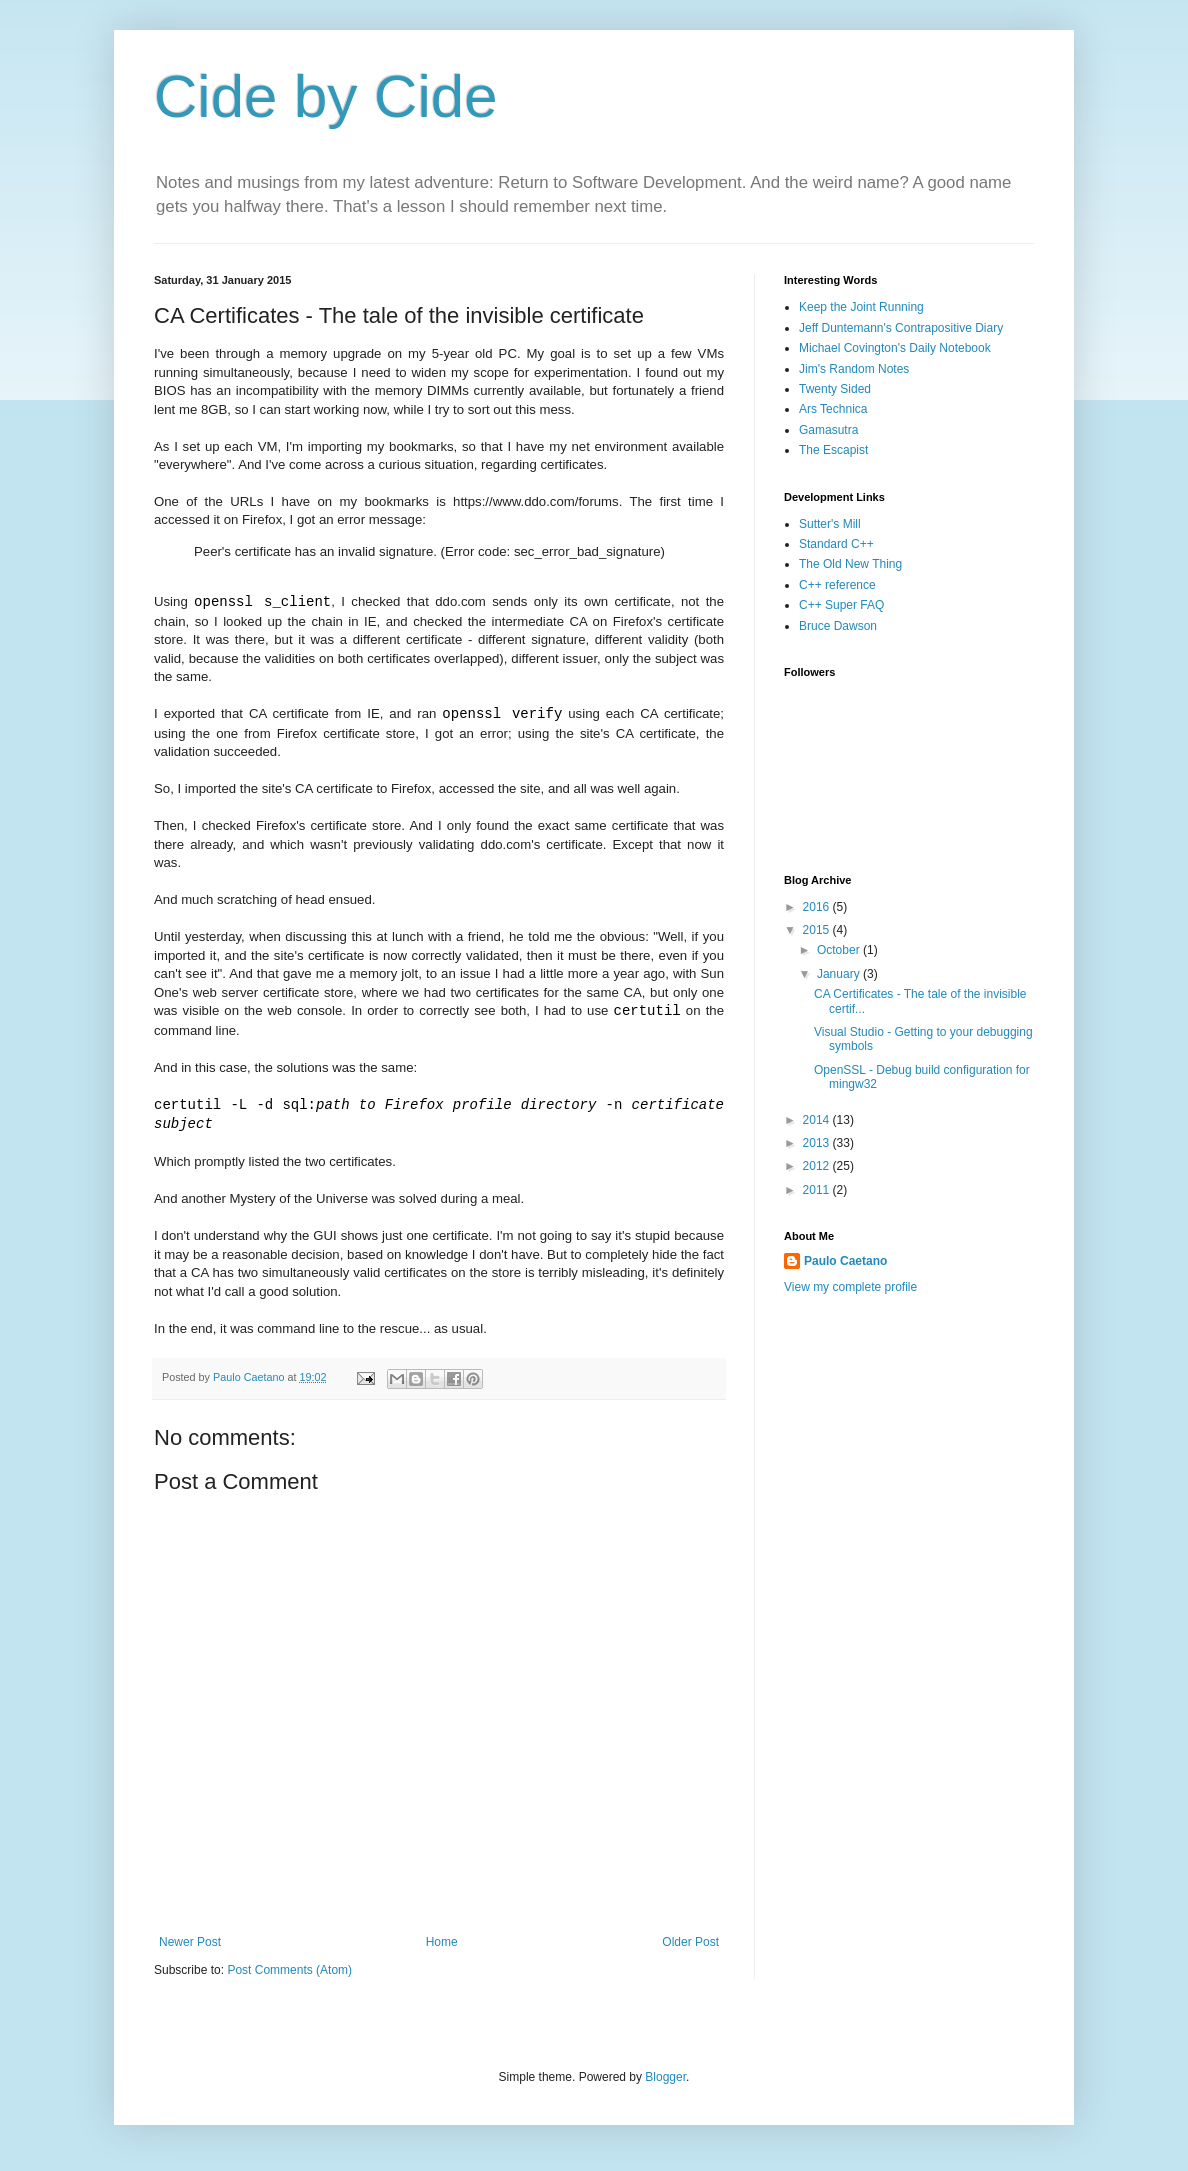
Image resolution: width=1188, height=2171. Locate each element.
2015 (818, 930)
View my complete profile (850, 1287)
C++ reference (837, 585)
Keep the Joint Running (861, 307)
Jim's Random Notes (854, 369)
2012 (818, 1166)
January (840, 974)
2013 (818, 1143)
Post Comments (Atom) (289, 1975)
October (840, 950)
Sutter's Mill (830, 524)
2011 (818, 1190)
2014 (818, 1120)
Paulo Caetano (845, 1261)
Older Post (690, 1946)
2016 (818, 907)
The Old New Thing (850, 564)
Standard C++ (836, 544)
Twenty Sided (835, 389)
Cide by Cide (326, 96)
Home (442, 1946)
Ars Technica (833, 409)
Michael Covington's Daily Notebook (895, 348)
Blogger (665, 2082)
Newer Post (190, 1946)
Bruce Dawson (838, 626)
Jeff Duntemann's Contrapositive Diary (901, 328)
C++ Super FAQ (841, 605)
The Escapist (833, 450)
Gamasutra (828, 430)
